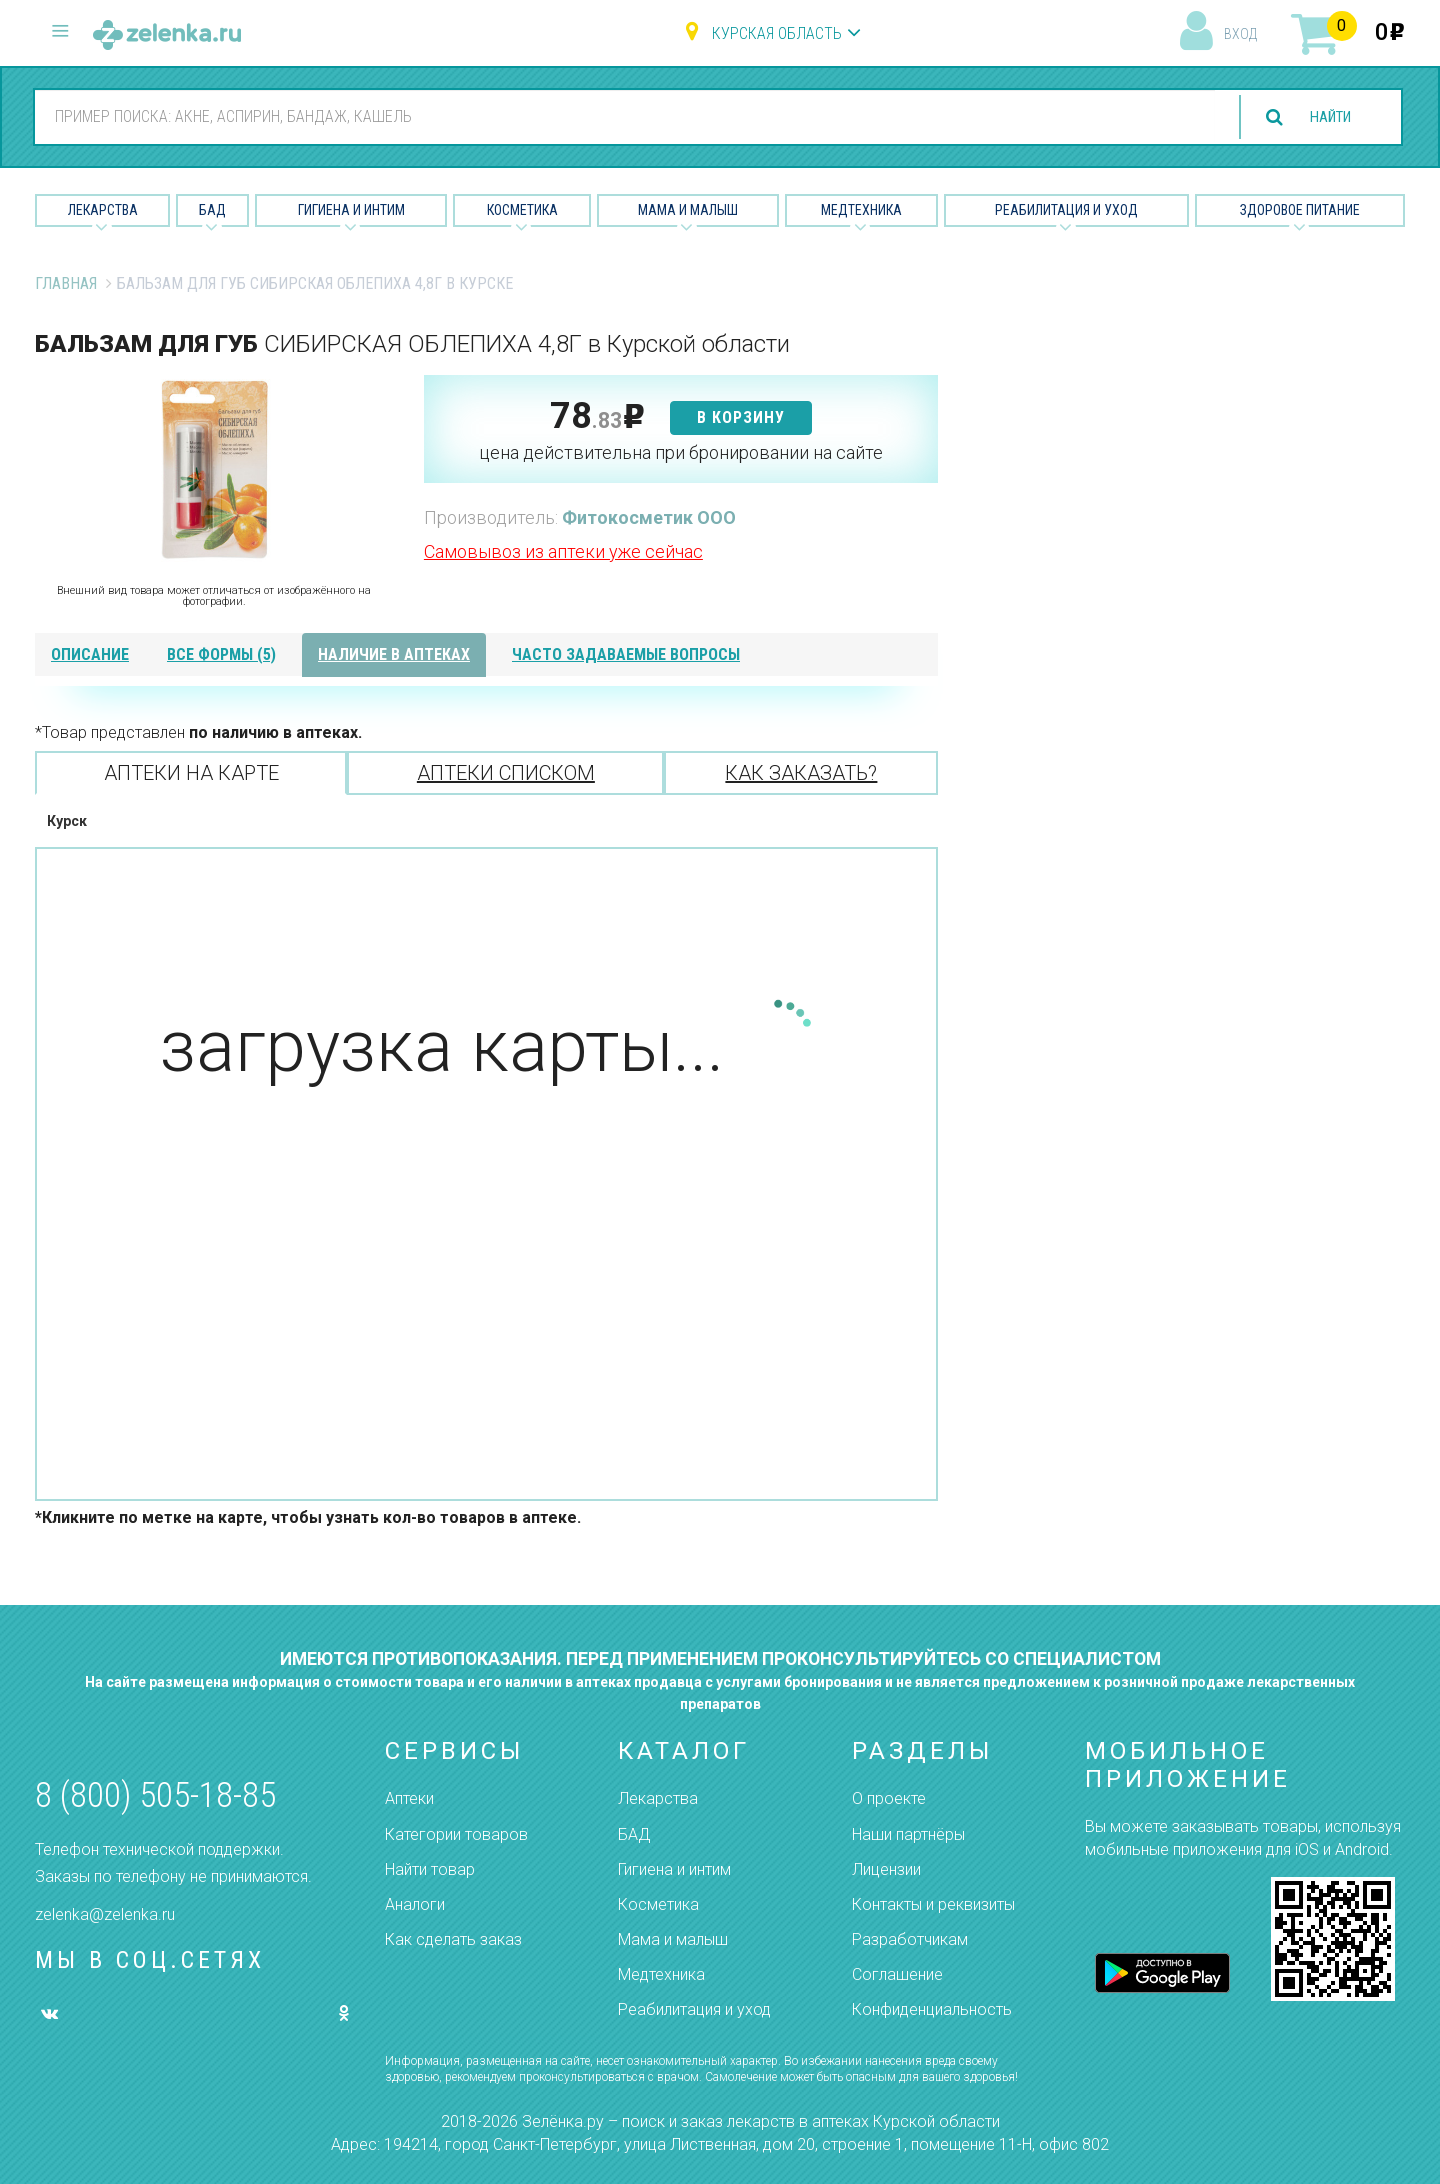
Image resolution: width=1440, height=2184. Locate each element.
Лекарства (103, 210)
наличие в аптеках (394, 654)
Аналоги (415, 1904)
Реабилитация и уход (1066, 210)
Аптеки (409, 1798)
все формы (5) (221, 654)
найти (1324, 117)
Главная (66, 283)
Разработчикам (910, 1939)
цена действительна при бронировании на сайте (681, 452)
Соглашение (897, 1974)
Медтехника (861, 210)
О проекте (889, 1798)
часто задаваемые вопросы (626, 654)
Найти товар (430, 1869)
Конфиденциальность (932, 2009)
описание (90, 654)
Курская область (777, 33)
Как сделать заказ (453, 1939)
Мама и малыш (688, 210)
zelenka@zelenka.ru (105, 1914)
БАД (212, 210)
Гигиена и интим (674, 1869)
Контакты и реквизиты (933, 1904)
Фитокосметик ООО (649, 517)
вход (1240, 34)
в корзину (741, 417)
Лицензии (886, 1869)
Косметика (522, 210)
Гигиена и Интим (351, 210)
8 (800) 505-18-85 (155, 1795)
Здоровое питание (1300, 210)
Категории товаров (456, 1834)
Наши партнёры (908, 1834)
